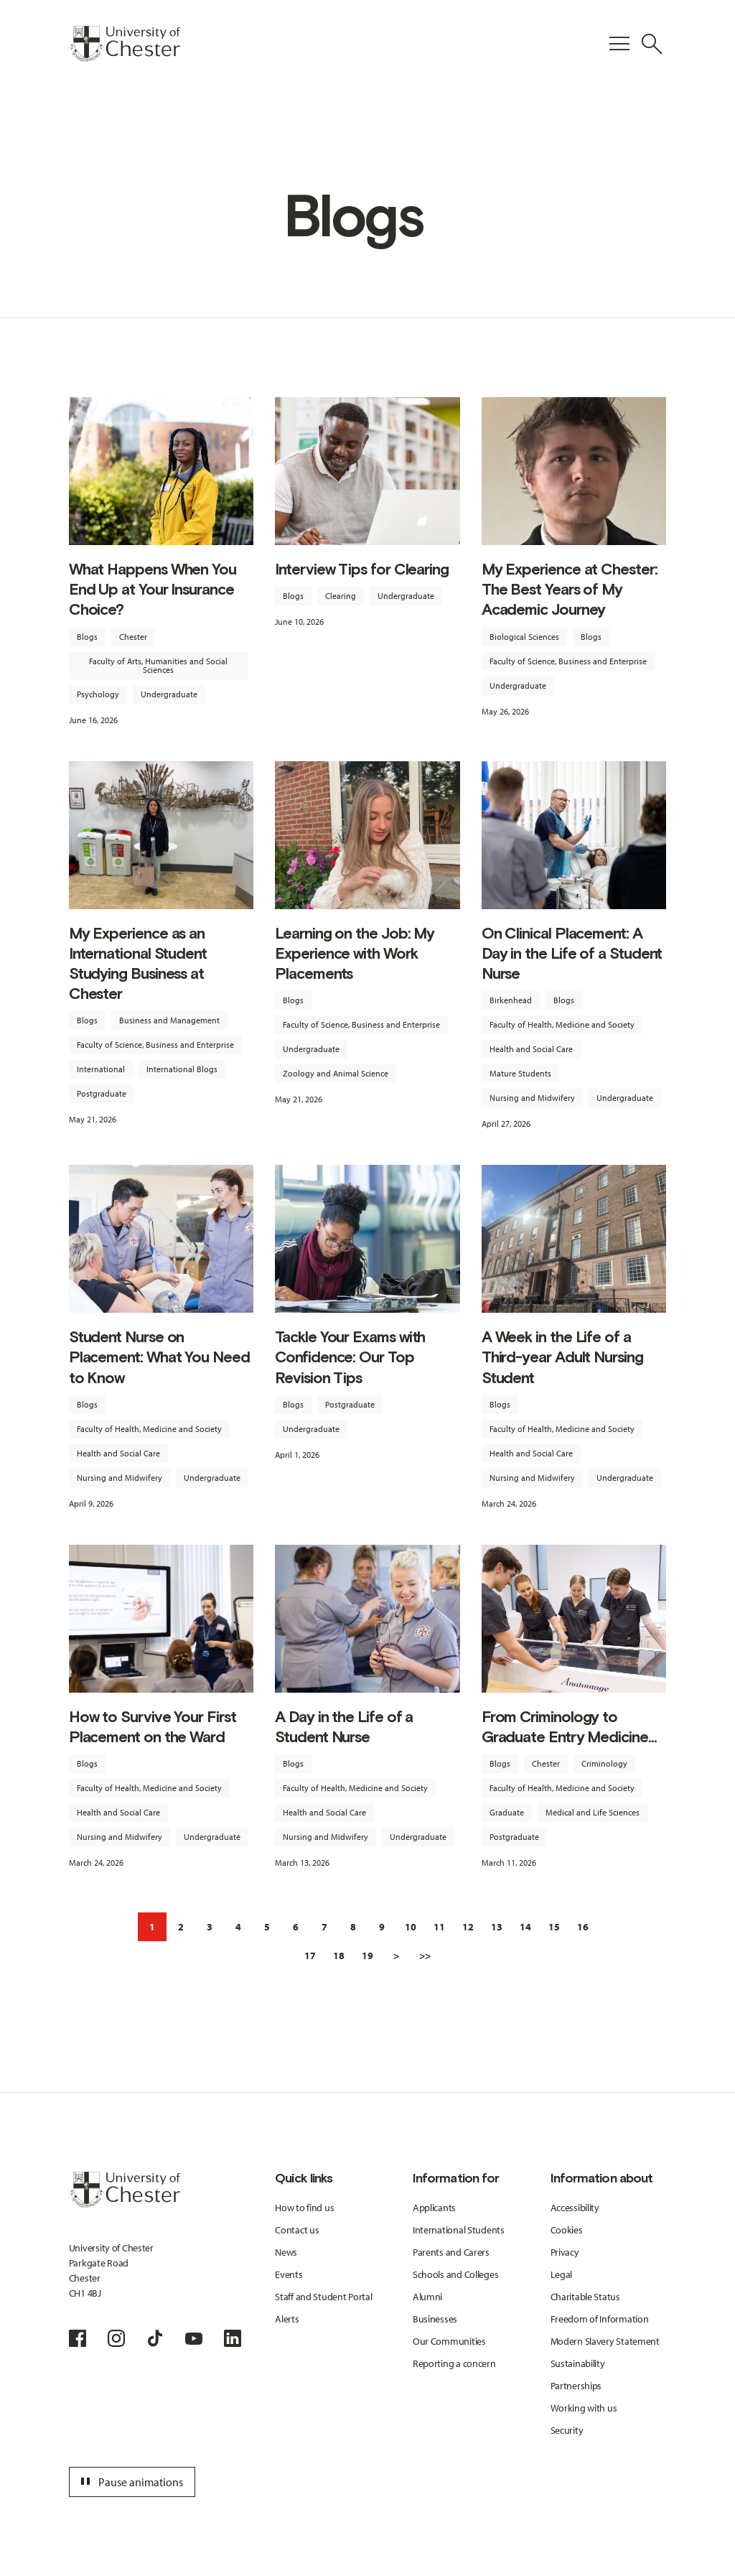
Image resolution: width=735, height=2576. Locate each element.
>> (425, 1955)
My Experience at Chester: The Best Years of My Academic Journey (569, 589)
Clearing (340, 595)
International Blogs (181, 1069)
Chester (133, 636)
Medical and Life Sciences (593, 1812)
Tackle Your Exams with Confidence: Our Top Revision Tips (350, 1357)
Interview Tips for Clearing (362, 569)
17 (310, 1955)
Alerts (287, 2318)
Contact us (297, 2229)
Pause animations (130, 2482)
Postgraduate (101, 1093)
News (286, 2252)
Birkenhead (511, 1000)
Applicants (434, 2207)
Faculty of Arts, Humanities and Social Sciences (158, 665)
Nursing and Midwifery (532, 1097)
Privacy (565, 2252)
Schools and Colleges (455, 2274)
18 (339, 1955)
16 (583, 1926)
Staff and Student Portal (323, 2296)
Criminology (604, 1763)
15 (554, 1926)
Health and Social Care (531, 1048)
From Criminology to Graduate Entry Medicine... (569, 1727)
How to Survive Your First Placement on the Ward (152, 1727)
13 (496, 1926)
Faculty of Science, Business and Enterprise (568, 661)
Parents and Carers (451, 2252)
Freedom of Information (600, 2318)
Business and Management (169, 1020)
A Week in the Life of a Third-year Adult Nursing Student (562, 1357)
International (101, 1069)
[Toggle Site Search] (651, 43)
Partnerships (576, 2385)
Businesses (435, 2318)
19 (367, 1955)
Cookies (567, 2229)
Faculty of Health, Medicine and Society (562, 1024)
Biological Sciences (524, 636)
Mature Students (520, 1073)
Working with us (584, 2407)
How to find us (304, 2207)
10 (410, 1926)
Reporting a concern (454, 2363)
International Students (459, 2229)
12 (468, 1926)
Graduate (507, 1812)
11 (439, 1926)
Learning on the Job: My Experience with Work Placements (354, 953)
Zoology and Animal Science (335, 1073)
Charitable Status (585, 2296)
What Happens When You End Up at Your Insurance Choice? (152, 589)
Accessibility (575, 2207)
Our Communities (449, 2341)
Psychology (98, 694)
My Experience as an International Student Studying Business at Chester (138, 964)
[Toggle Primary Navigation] (619, 43)
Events (288, 2274)
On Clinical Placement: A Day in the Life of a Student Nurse (572, 953)
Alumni (427, 2296)
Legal (562, 2274)
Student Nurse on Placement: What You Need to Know (159, 1357)
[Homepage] (124, 44)
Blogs (87, 636)
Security (567, 2430)
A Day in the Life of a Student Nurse (344, 1727)
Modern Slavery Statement (605, 2341)
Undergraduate (169, 694)
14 (525, 1926)
